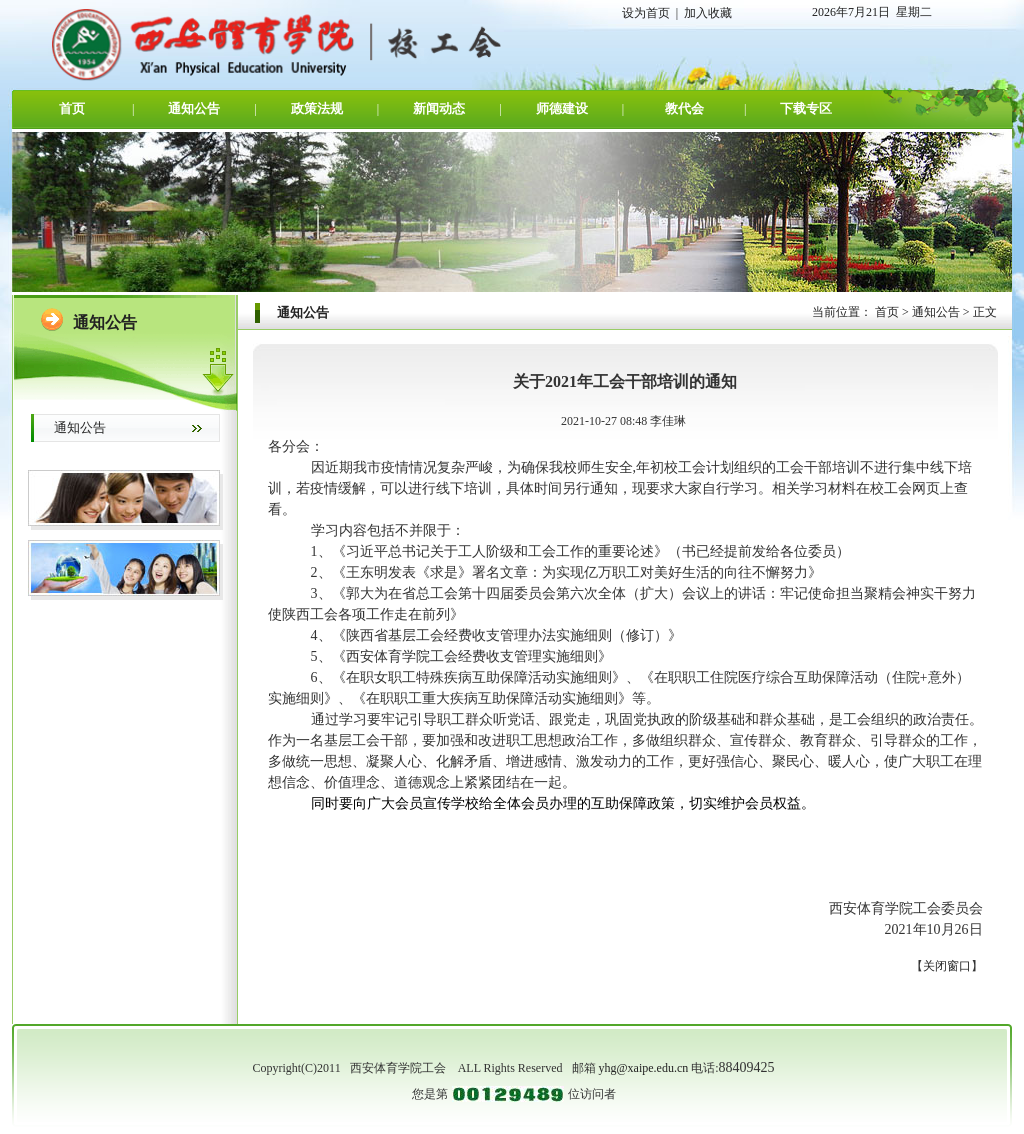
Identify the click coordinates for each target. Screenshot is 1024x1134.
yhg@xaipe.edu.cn (644, 1068)
